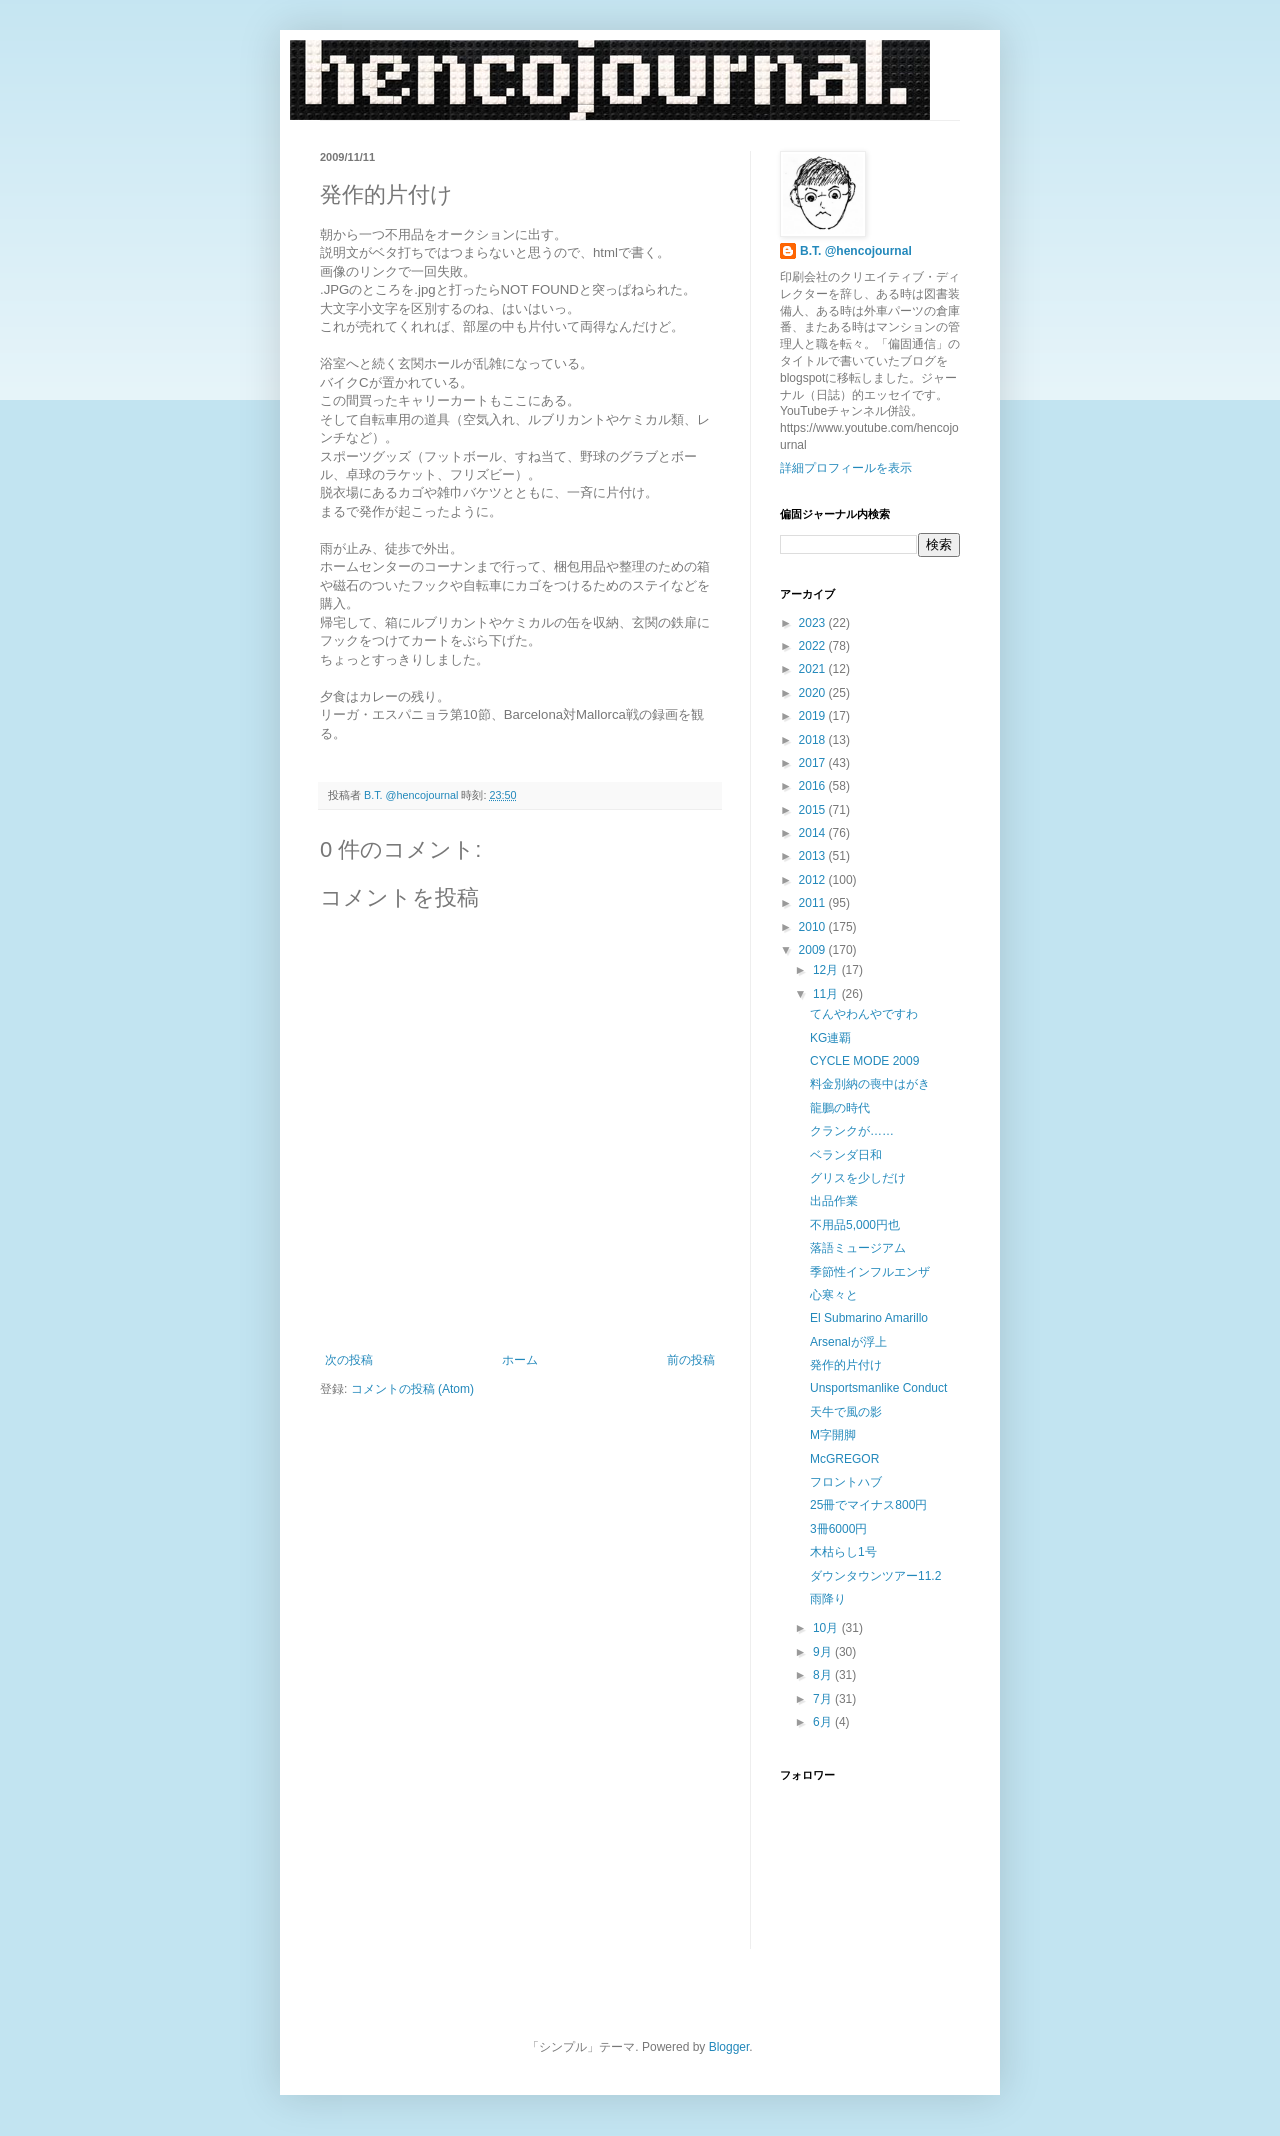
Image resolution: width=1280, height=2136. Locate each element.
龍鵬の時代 (840, 1108)
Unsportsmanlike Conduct (878, 1388)
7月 (824, 1699)
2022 (814, 646)
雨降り (828, 1599)
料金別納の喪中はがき (870, 1084)
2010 (814, 927)
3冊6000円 (838, 1529)
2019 (814, 716)
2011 (814, 903)
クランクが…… (852, 1131)
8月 (824, 1675)
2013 (814, 856)
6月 (824, 1722)
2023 (814, 623)
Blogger (729, 2047)
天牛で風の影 (846, 1412)
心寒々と (834, 1295)
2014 (814, 833)
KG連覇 (830, 1038)
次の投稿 (349, 1360)
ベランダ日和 (846, 1155)
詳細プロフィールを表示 (846, 468)
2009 (814, 950)
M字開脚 (833, 1435)
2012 (814, 880)
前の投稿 (691, 1360)
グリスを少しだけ (858, 1178)
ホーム (520, 1360)
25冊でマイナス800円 (868, 1505)
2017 (814, 763)
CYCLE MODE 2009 (864, 1061)
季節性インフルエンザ (870, 1272)
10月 (827, 1628)
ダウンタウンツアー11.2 (875, 1576)
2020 (814, 693)
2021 (814, 669)
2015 (814, 810)
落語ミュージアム (858, 1248)
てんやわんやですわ (864, 1014)
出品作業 (834, 1201)
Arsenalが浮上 (848, 1342)
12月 (827, 970)
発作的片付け (846, 1365)
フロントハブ (846, 1482)
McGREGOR (844, 1459)
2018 (814, 740)
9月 (824, 1652)
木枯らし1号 (843, 1552)
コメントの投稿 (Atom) (412, 1389)
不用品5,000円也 (855, 1225)
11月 (827, 994)
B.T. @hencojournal (856, 251)
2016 (814, 786)
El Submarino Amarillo (869, 1318)
